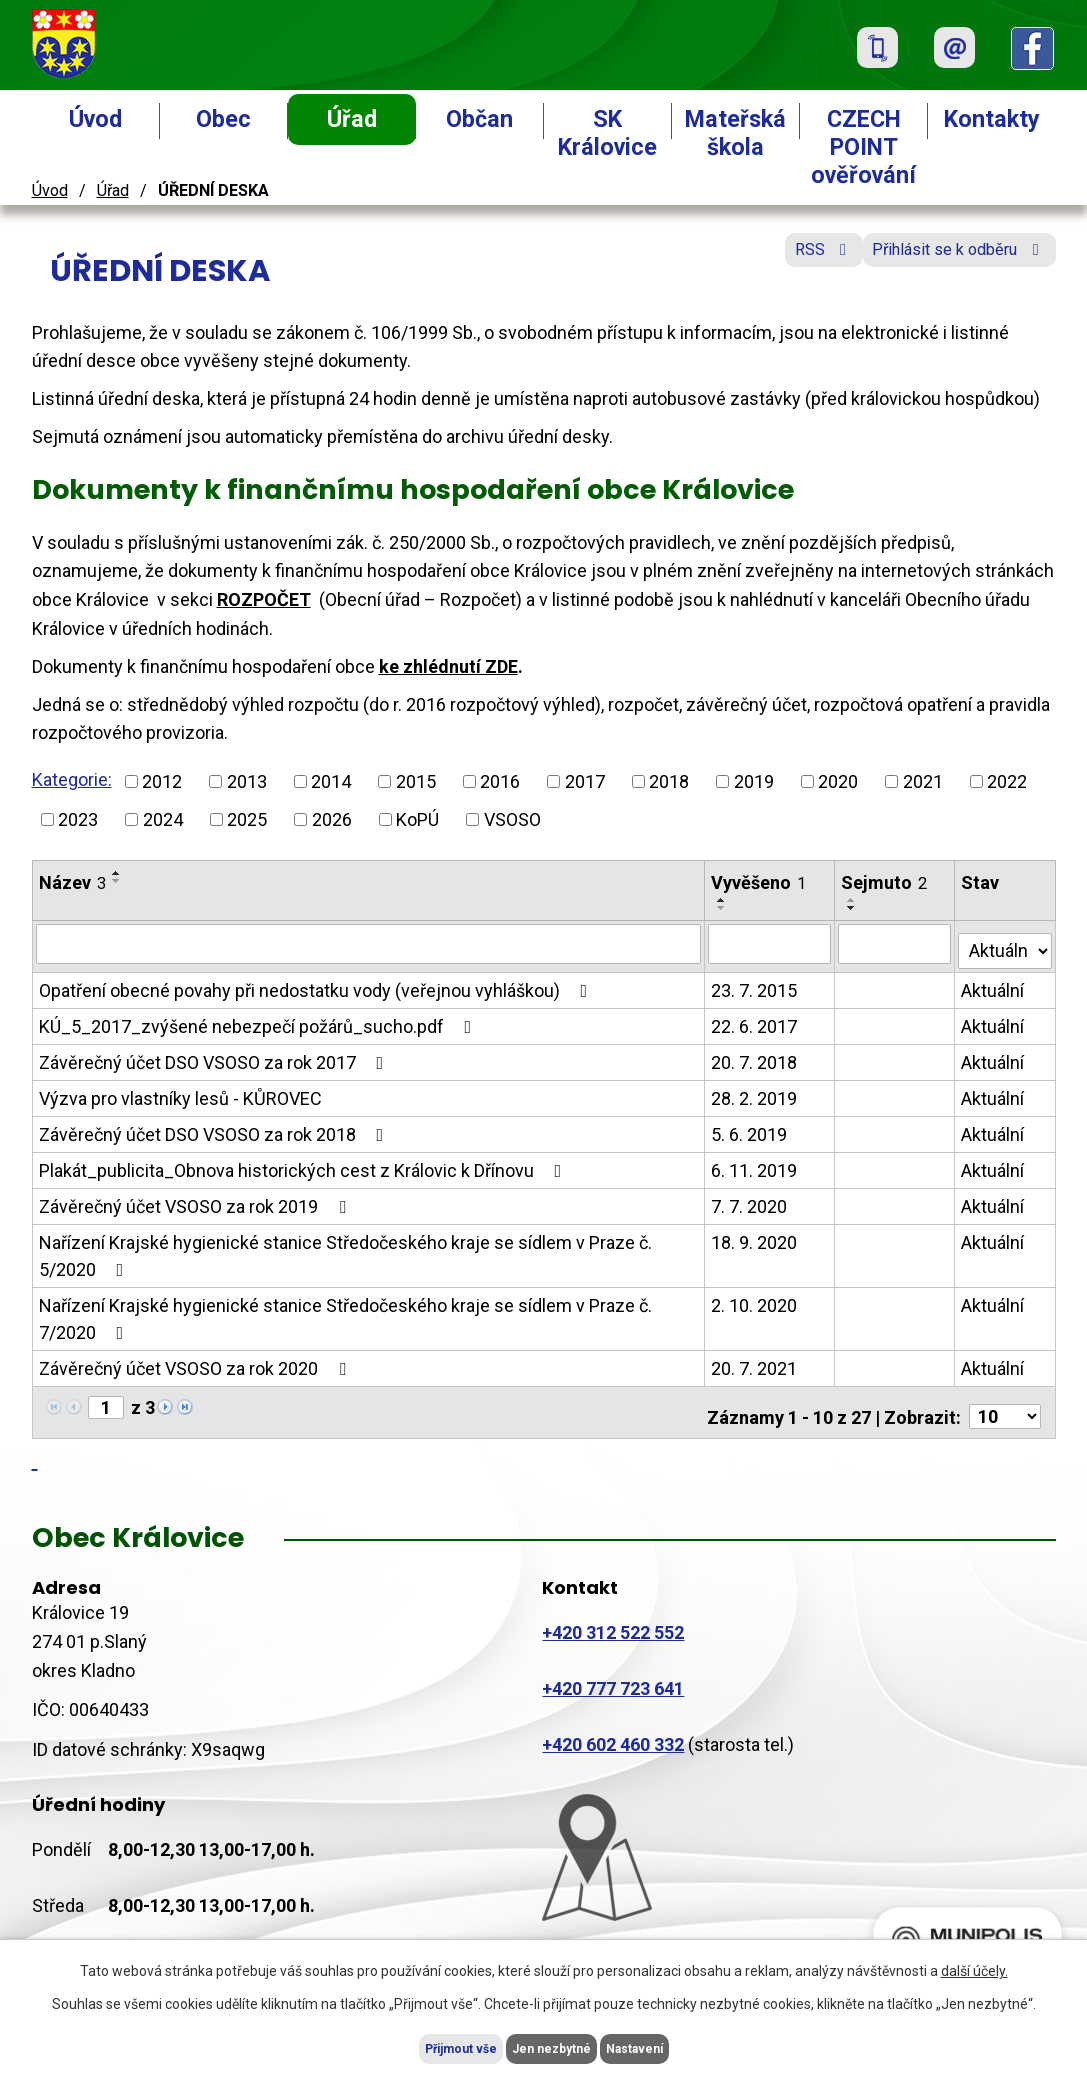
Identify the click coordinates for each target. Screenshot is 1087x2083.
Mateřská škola (735, 133)
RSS (780, 262)
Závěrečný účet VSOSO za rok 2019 (196, 1199)
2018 (669, 781)
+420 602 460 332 (613, 1728)
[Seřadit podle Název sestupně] (117, 881)
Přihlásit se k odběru (944, 262)
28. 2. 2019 (755, 1091)
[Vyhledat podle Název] (369, 943)
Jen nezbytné (552, 2046)
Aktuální (994, 983)
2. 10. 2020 (755, 1298)
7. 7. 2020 (750, 1199)
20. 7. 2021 (755, 1361)
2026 (332, 819)
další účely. (974, 1966)
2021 (923, 781)
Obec (223, 119)
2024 (163, 819)
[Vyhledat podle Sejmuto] (896, 943)
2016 (500, 781)
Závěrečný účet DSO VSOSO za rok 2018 (215, 1127)
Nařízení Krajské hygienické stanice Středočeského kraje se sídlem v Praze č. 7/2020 (345, 1312)
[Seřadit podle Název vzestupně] (117, 873)
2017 (585, 781)
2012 (162, 781)
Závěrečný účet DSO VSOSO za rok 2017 (215, 1055)
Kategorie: (72, 779)
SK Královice (607, 133)
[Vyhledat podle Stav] (1006, 941)
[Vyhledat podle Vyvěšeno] (770, 943)
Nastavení (674, 2046)
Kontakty (992, 119)
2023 (78, 819)
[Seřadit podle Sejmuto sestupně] (853, 908)
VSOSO (512, 819)
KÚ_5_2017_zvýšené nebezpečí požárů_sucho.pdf (259, 1019)
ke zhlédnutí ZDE (448, 666)
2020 (838, 781)
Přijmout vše (422, 2046)
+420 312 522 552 (613, 1617)
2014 (331, 781)
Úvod (95, 119)
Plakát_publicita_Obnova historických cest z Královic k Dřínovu (304, 1163)
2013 (247, 781)
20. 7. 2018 (755, 1055)
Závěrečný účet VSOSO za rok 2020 (196, 1361)
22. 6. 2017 (755, 1019)
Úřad (352, 119)
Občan (479, 119)
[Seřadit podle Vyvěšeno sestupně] (723, 908)
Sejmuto (885, 882)
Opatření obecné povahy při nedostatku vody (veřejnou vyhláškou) (317, 983)
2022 (1007, 781)
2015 (416, 781)
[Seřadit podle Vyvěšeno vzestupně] (723, 900)
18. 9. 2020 (755, 1235)
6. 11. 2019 (755, 1163)
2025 (247, 819)
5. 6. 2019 (750, 1127)
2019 (754, 781)
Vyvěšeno (759, 882)
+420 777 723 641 (613, 1672)
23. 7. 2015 (755, 983)
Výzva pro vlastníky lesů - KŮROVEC (180, 1091)
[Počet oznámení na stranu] (1005, 1401)
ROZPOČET (264, 599)
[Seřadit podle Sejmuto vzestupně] (853, 900)
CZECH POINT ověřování (863, 147)
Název (72, 882)
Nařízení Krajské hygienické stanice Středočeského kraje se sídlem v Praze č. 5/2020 (345, 1249)
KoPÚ (417, 819)
